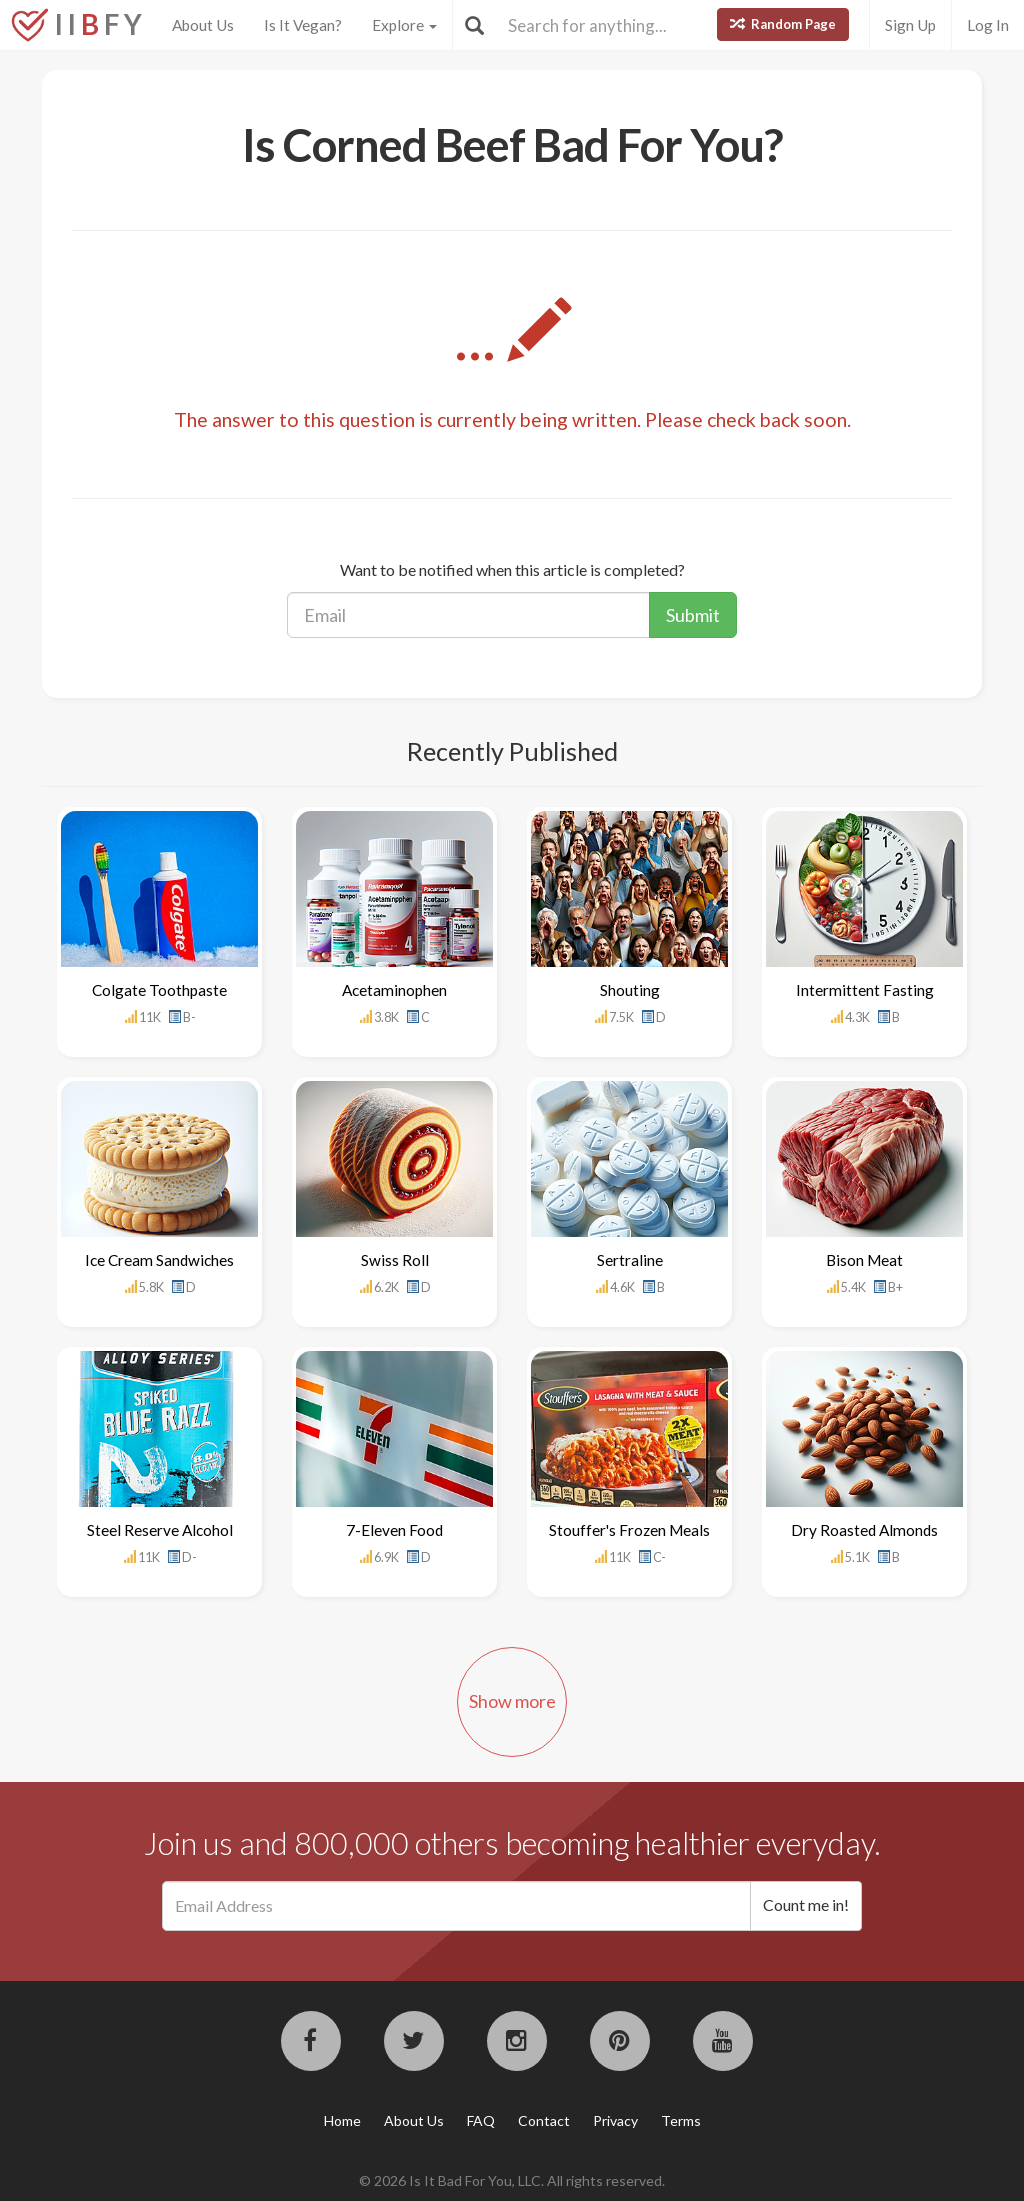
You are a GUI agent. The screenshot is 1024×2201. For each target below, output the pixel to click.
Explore (404, 25)
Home (342, 2120)
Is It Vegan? (303, 25)
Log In (988, 25)
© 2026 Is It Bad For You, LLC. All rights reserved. (512, 2180)
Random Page (783, 24)
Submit (693, 615)
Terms (681, 2120)
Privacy (615, 2120)
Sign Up (910, 25)
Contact (544, 2120)
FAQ (481, 2120)
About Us (203, 25)
